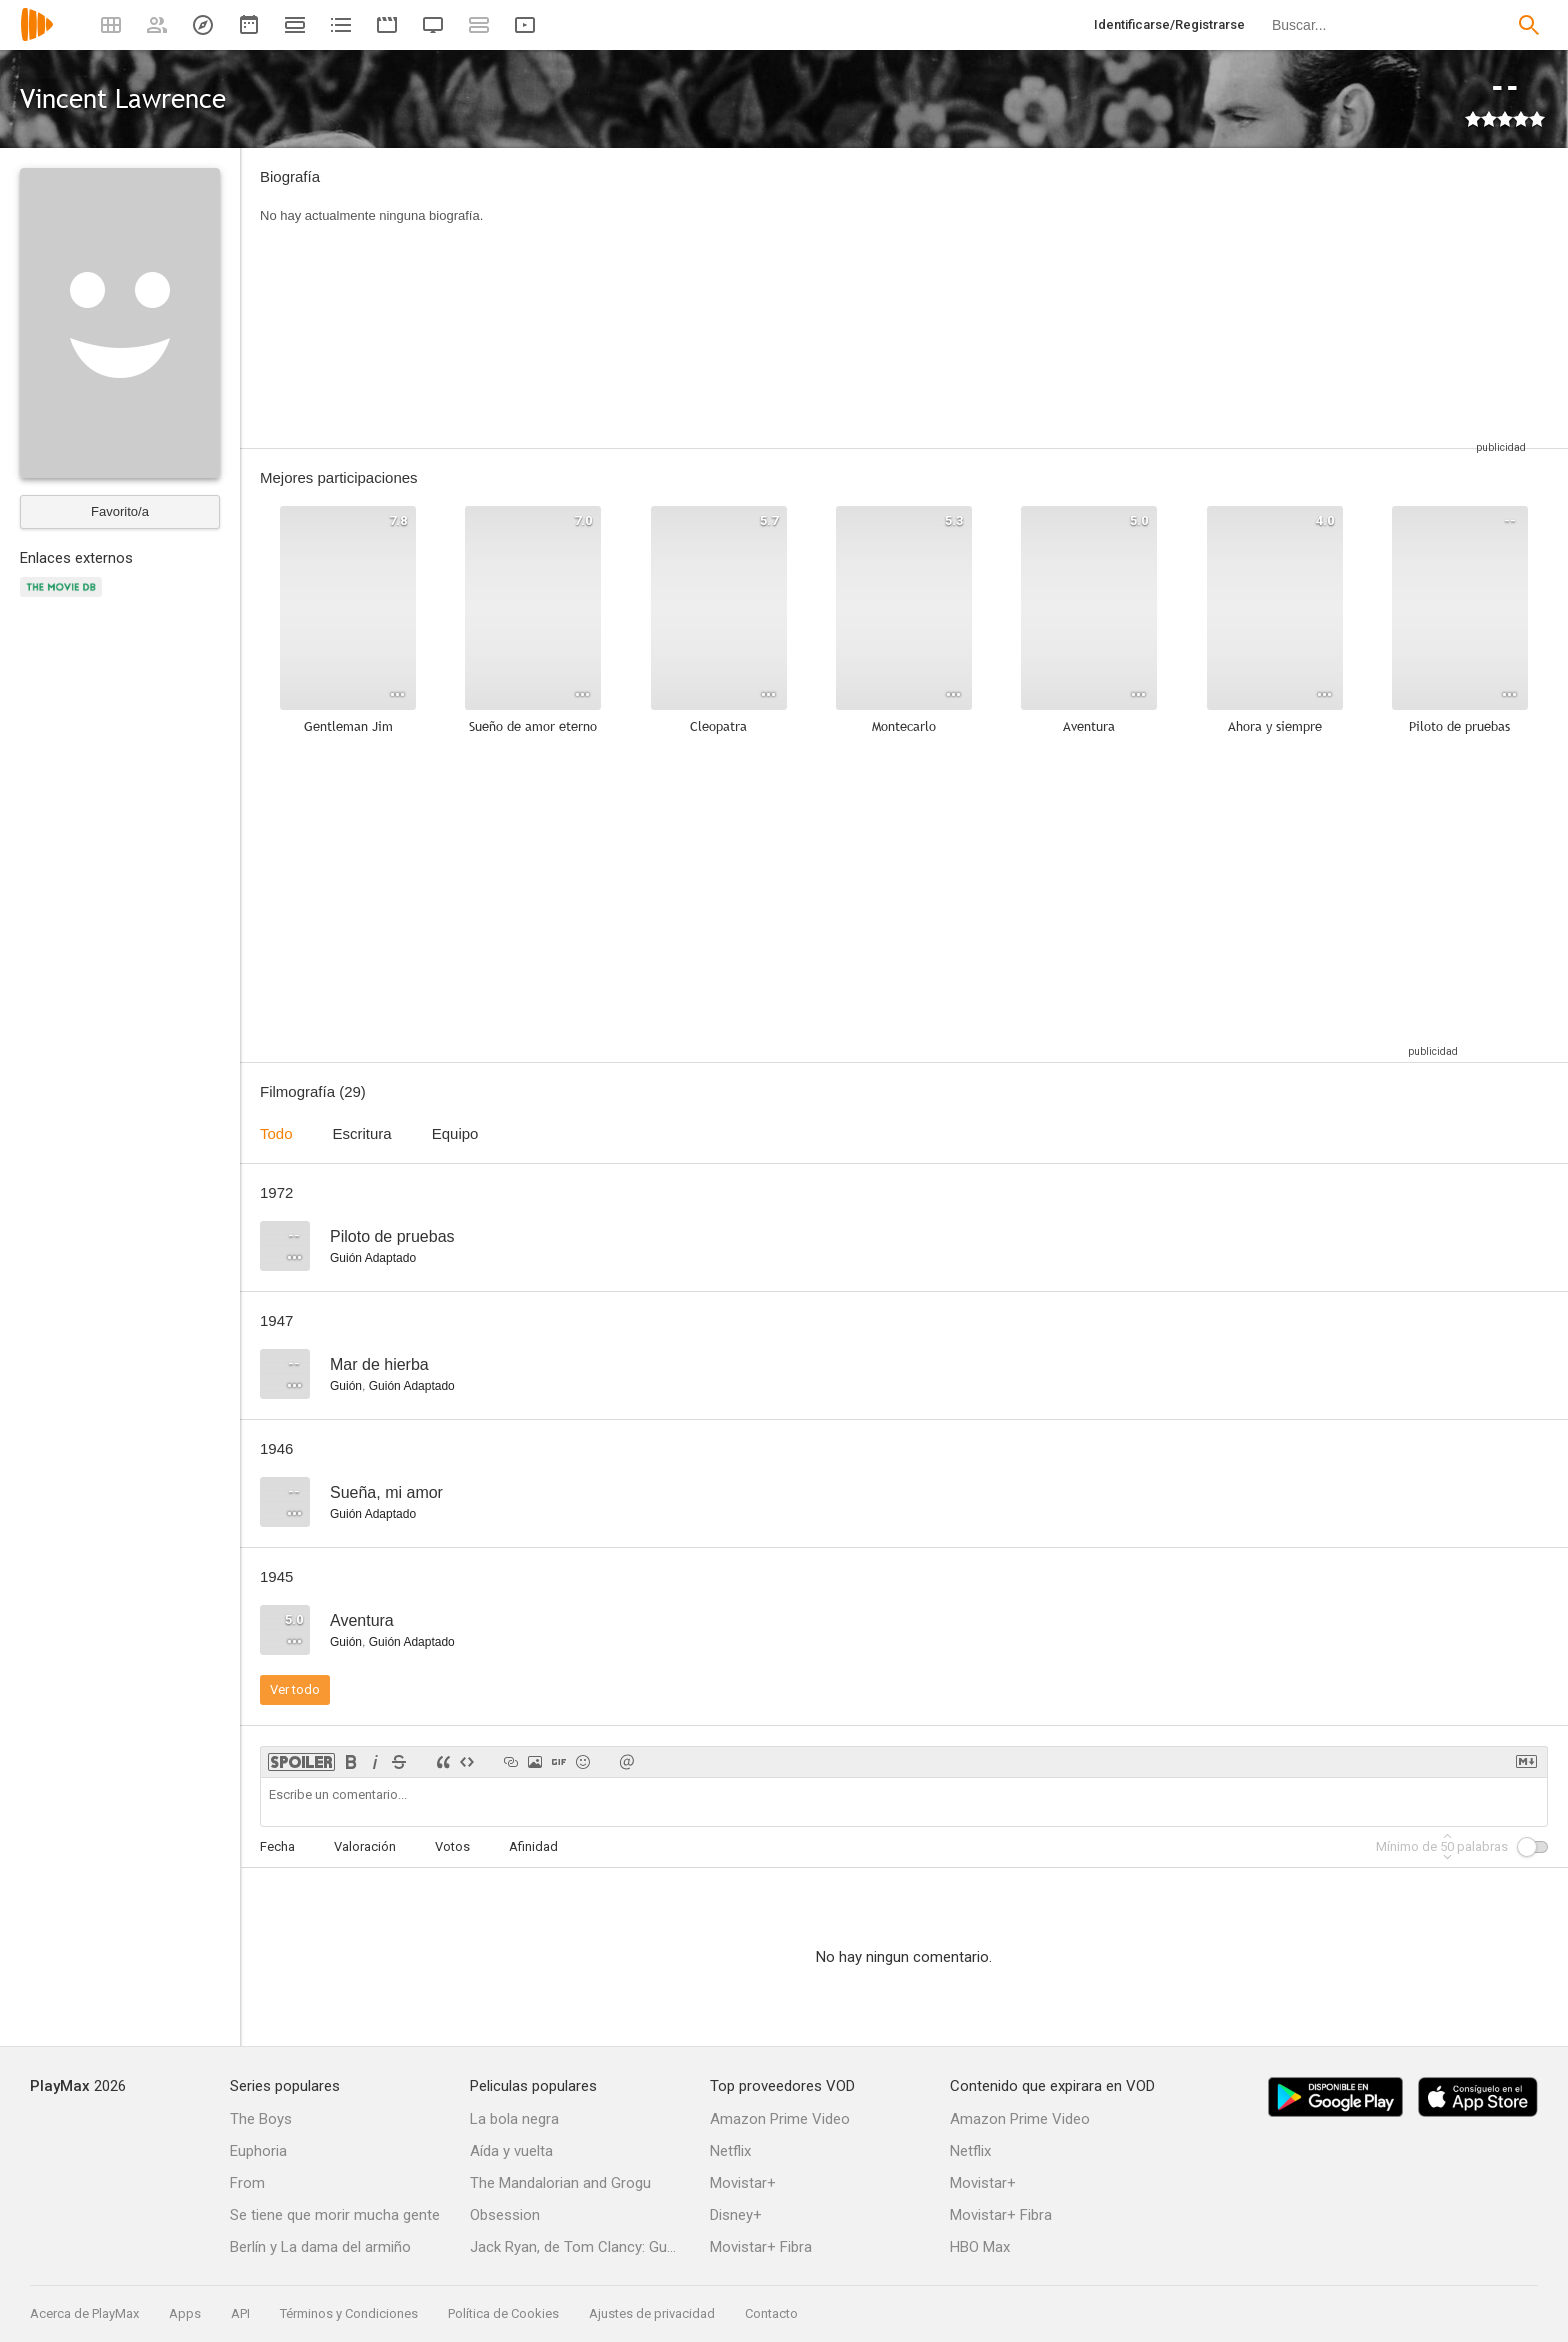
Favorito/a (120, 511)
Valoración (365, 1846)
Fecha (277, 1846)
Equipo (455, 1133)
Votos (452, 1846)
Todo (276, 1133)
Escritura (362, 1133)
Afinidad (533, 1846)
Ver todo (295, 1689)
